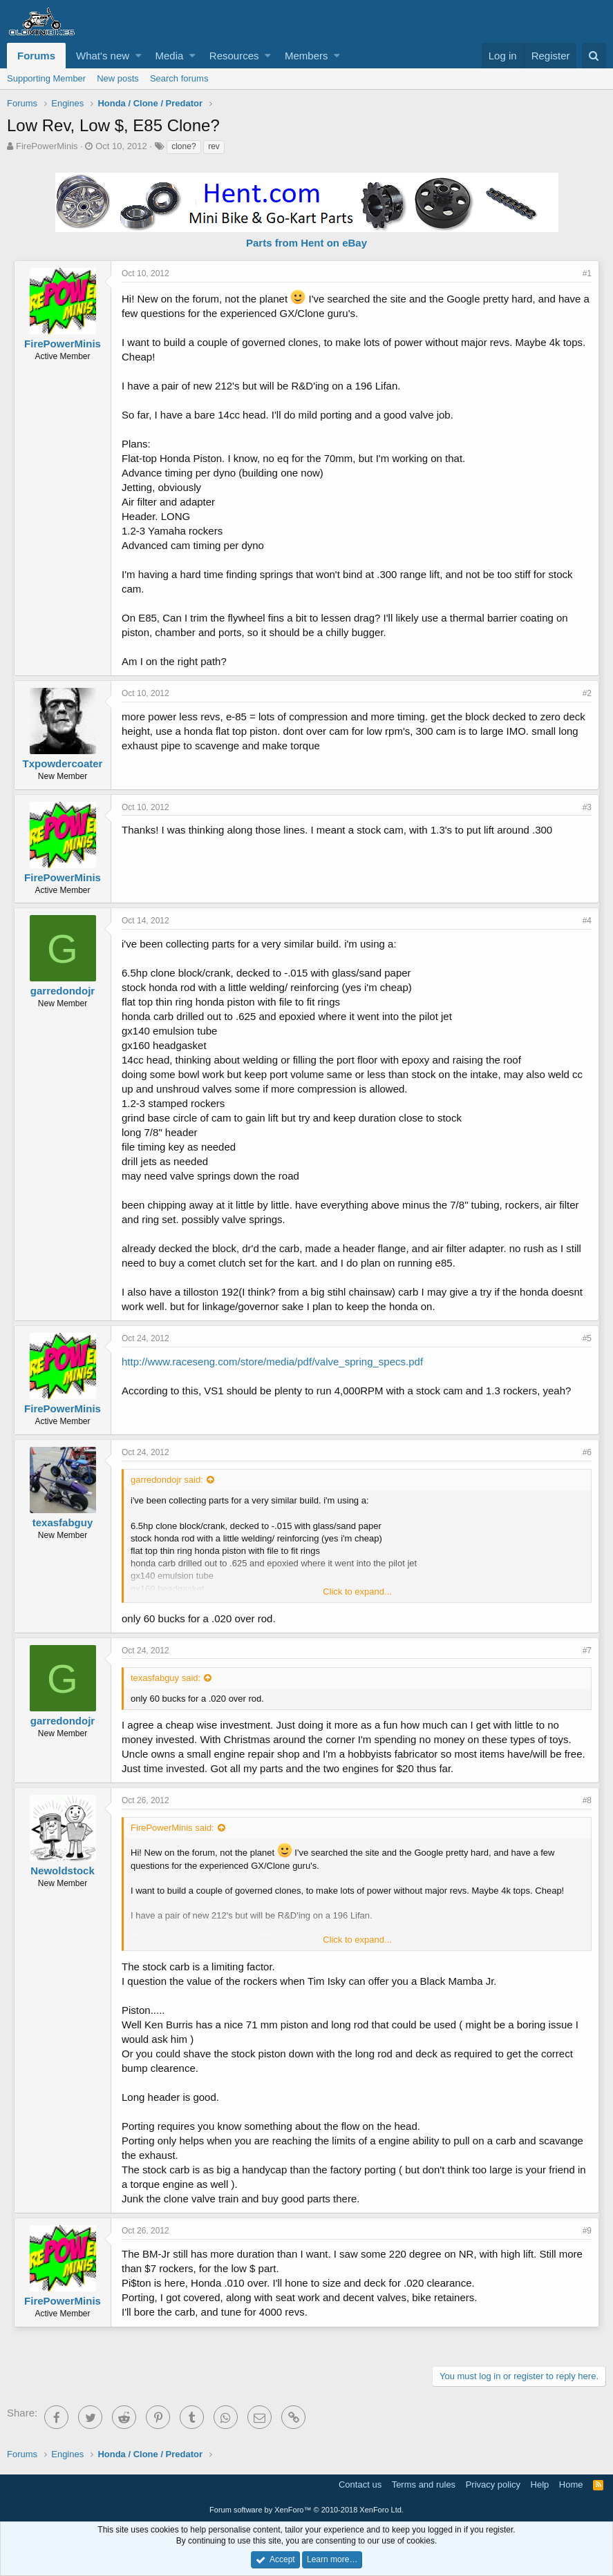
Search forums (179, 78)
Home (571, 2484)
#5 (587, 1338)
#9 (587, 2231)
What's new (102, 55)
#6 (587, 1452)
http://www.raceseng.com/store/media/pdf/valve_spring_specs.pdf (272, 1361)
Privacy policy (493, 2484)
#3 (587, 807)
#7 (587, 1650)
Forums (36, 55)
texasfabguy (62, 1522)
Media (169, 55)
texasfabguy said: (165, 1678)
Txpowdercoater (63, 763)
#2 (587, 693)
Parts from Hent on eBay (306, 243)
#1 (587, 273)
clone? (183, 146)
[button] (138, 55)
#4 (587, 920)
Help (540, 2484)
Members (306, 55)
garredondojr (62, 991)
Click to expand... (357, 1591)
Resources (234, 55)
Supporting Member (46, 78)
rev (214, 146)
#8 (587, 1800)
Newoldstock (62, 1870)
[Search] (594, 55)
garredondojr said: (167, 1479)
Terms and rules (423, 2484)
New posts (118, 78)
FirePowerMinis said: (172, 1828)
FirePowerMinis (47, 146)
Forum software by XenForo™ (306, 2510)
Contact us (360, 2484)
